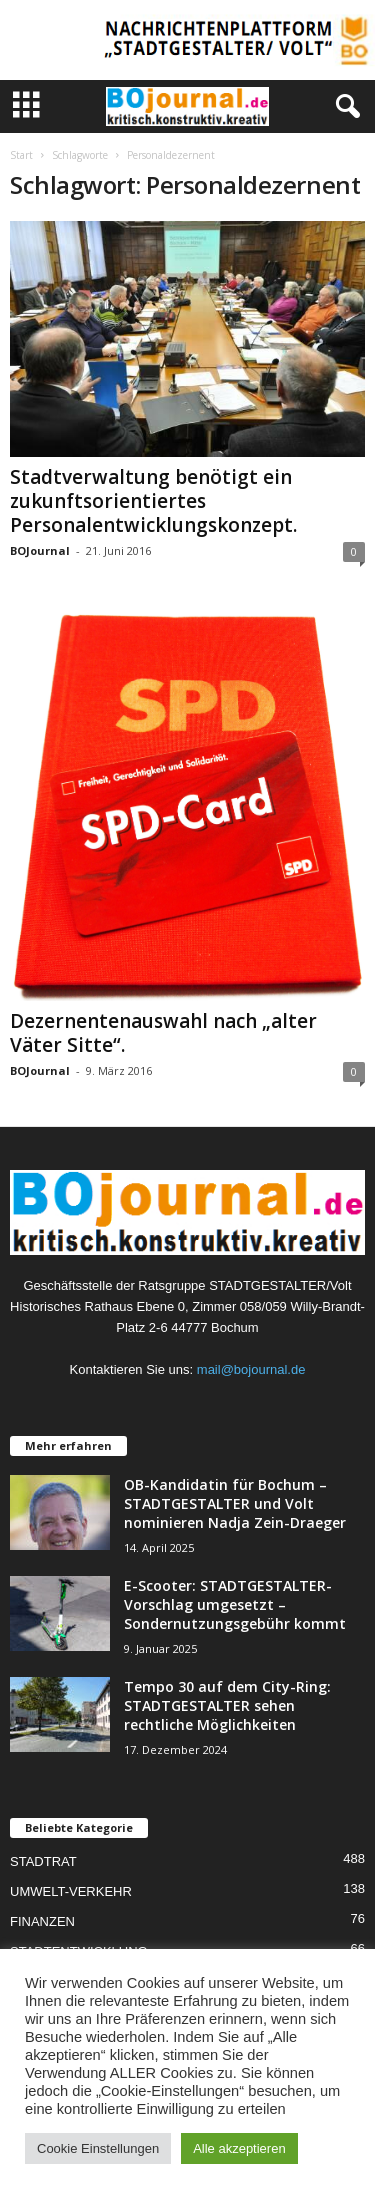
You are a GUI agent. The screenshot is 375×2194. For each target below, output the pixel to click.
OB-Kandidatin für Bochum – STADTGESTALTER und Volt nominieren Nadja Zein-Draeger (235, 1503)
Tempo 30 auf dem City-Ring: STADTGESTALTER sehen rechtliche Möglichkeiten (227, 1705)
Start (21, 155)
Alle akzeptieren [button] (239, 2148)
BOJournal (40, 550)
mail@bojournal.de (251, 1369)
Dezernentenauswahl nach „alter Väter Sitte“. (163, 1033)
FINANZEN (42, 1921)
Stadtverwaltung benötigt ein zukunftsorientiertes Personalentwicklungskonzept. (153, 501)
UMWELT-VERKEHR (71, 1891)
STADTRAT (43, 1861)
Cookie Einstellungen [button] (98, 2148)
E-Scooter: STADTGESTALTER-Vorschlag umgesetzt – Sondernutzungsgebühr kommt (235, 1604)
